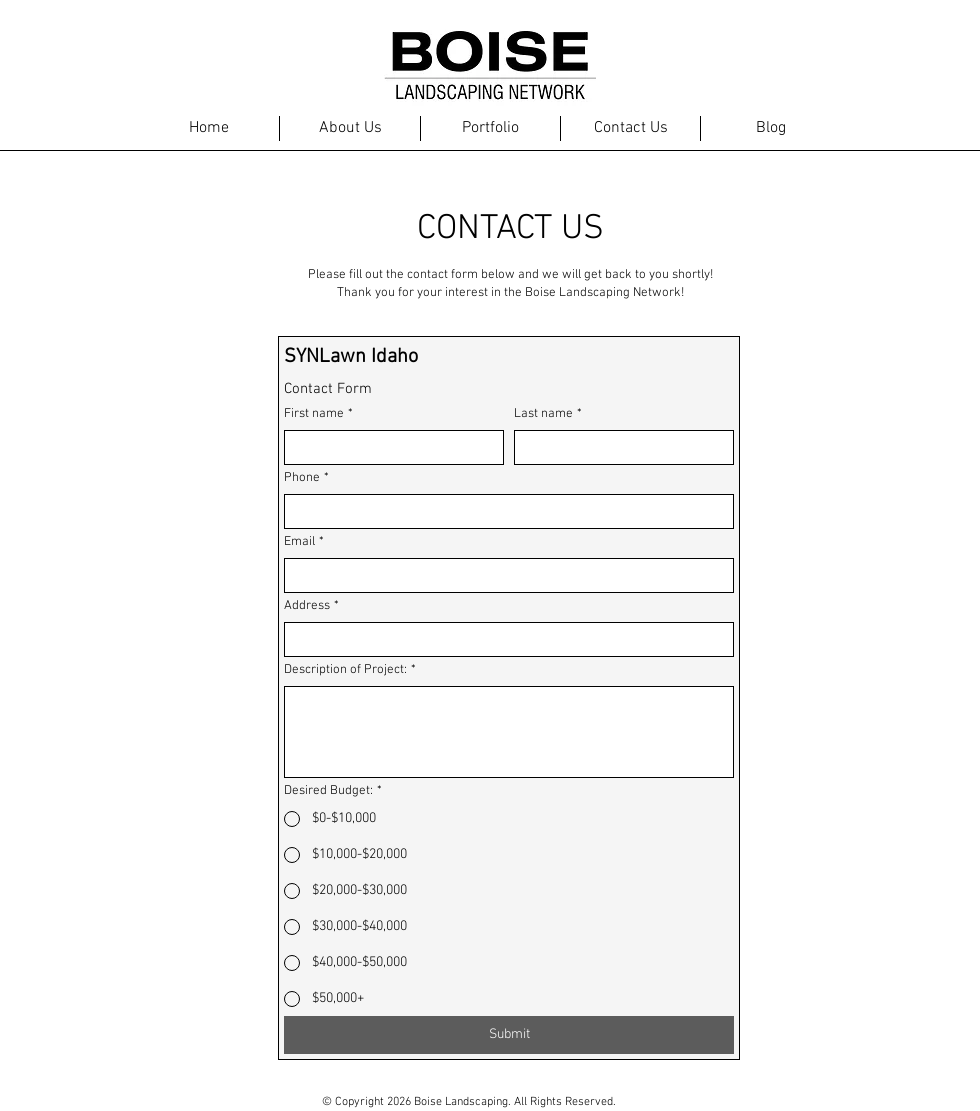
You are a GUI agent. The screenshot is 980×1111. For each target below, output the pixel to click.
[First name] (388, 447)
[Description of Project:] (509, 732)
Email (304, 542)
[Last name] (618, 447)
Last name (548, 414)
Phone (306, 478)
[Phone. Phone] (503, 511)
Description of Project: (350, 670)
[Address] (503, 639)
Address (311, 606)
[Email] (503, 575)
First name (318, 414)
